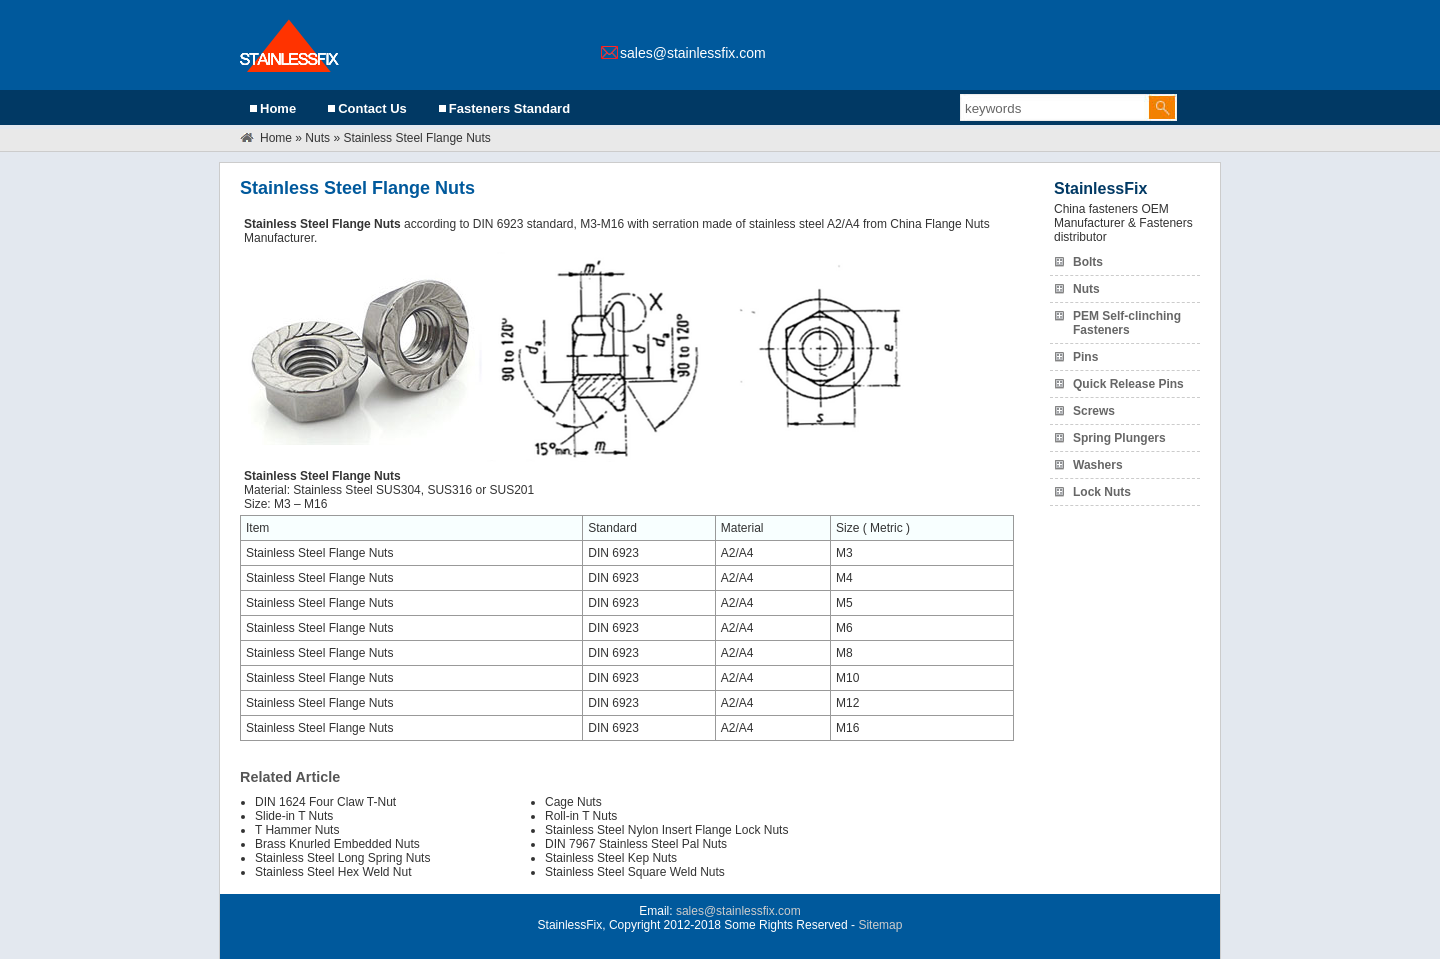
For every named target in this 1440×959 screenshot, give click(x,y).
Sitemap (880, 925)
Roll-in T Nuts (581, 816)
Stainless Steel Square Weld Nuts (635, 872)
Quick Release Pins (1128, 384)
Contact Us (372, 108)
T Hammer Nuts (297, 830)
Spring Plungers (1119, 438)
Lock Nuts (1102, 492)
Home (278, 108)
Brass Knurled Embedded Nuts (337, 844)
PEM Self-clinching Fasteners (1127, 323)
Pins (1085, 357)
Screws (1094, 411)
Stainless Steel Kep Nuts (611, 858)
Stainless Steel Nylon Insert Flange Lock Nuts (666, 830)
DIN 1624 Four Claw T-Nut (325, 802)
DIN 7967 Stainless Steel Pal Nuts (636, 844)
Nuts (317, 138)
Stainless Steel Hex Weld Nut (333, 872)
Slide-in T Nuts (294, 816)
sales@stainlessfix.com (693, 53)
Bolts (1088, 262)
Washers (1098, 465)
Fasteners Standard (509, 108)
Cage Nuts (573, 802)
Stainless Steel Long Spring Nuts (342, 858)
